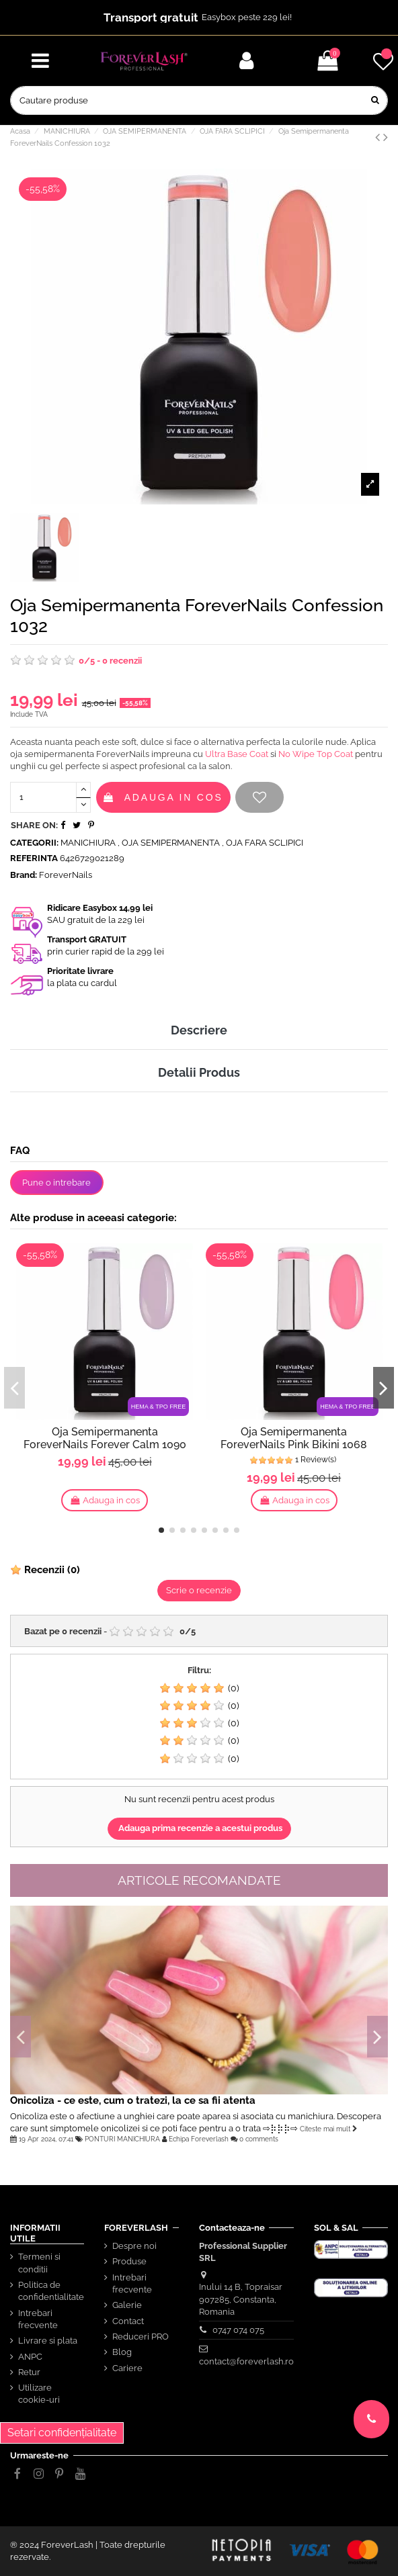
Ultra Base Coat (236, 754)
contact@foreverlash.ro (246, 2361)
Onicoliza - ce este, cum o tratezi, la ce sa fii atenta (132, 2100)
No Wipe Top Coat (315, 754)
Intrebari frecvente (38, 2319)
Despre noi (134, 2246)
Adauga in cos (163, 797)
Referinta (34, 858)
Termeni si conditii (39, 2263)
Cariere (127, 2368)
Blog (122, 2352)
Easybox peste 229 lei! (247, 17)
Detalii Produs (199, 1072)
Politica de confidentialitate (51, 2291)
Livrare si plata (47, 2341)
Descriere (199, 1030)
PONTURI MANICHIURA (122, 2139)
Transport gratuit (151, 17)
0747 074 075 (238, 2330)
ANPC (30, 2357)
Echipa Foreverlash (199, 2139)
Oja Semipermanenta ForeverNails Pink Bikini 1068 (294, 1438)
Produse (129, 2261)
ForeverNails (65, 875)
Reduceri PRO (140, 2336)
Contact (128, 2321)
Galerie (127, 2305)
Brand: (23, 875)
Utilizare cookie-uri (39, 2394)
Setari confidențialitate (61, 2432)
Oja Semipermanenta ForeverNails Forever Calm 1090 (105, 1438)
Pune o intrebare (56, 1183)
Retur (29, 2372)
